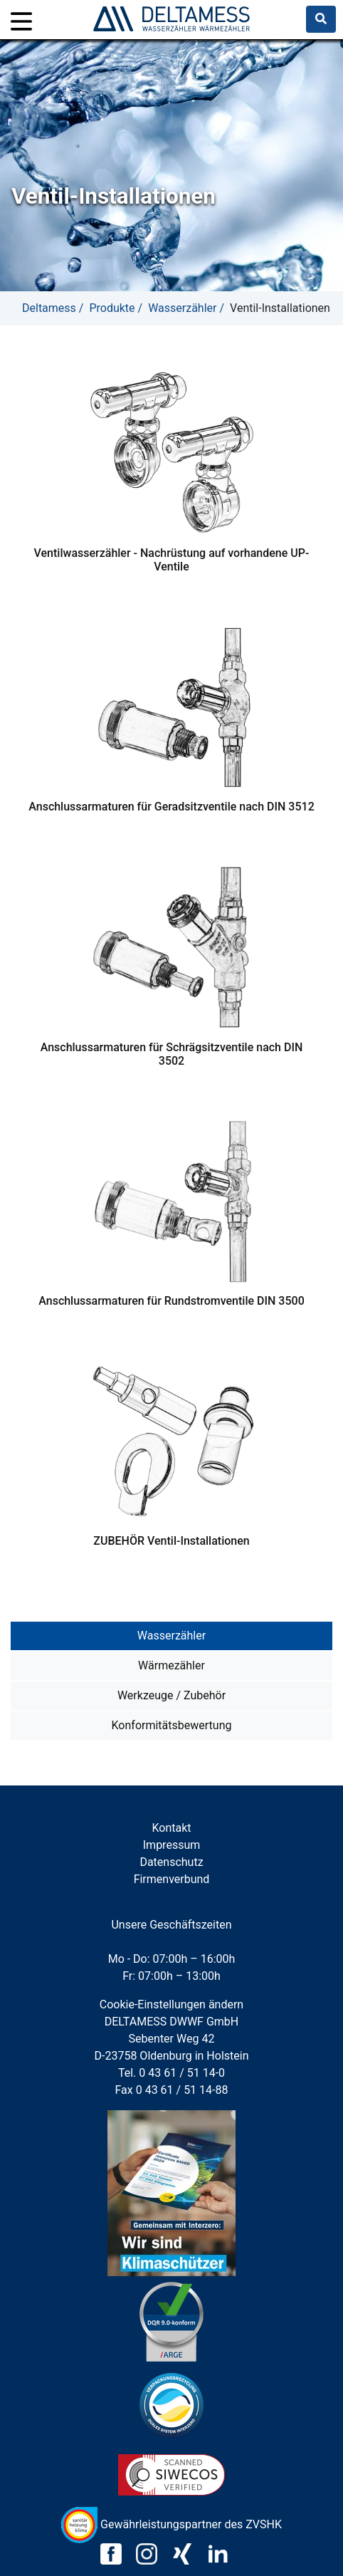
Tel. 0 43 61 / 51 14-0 (171, 2073)
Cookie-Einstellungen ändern (171, 2004)
